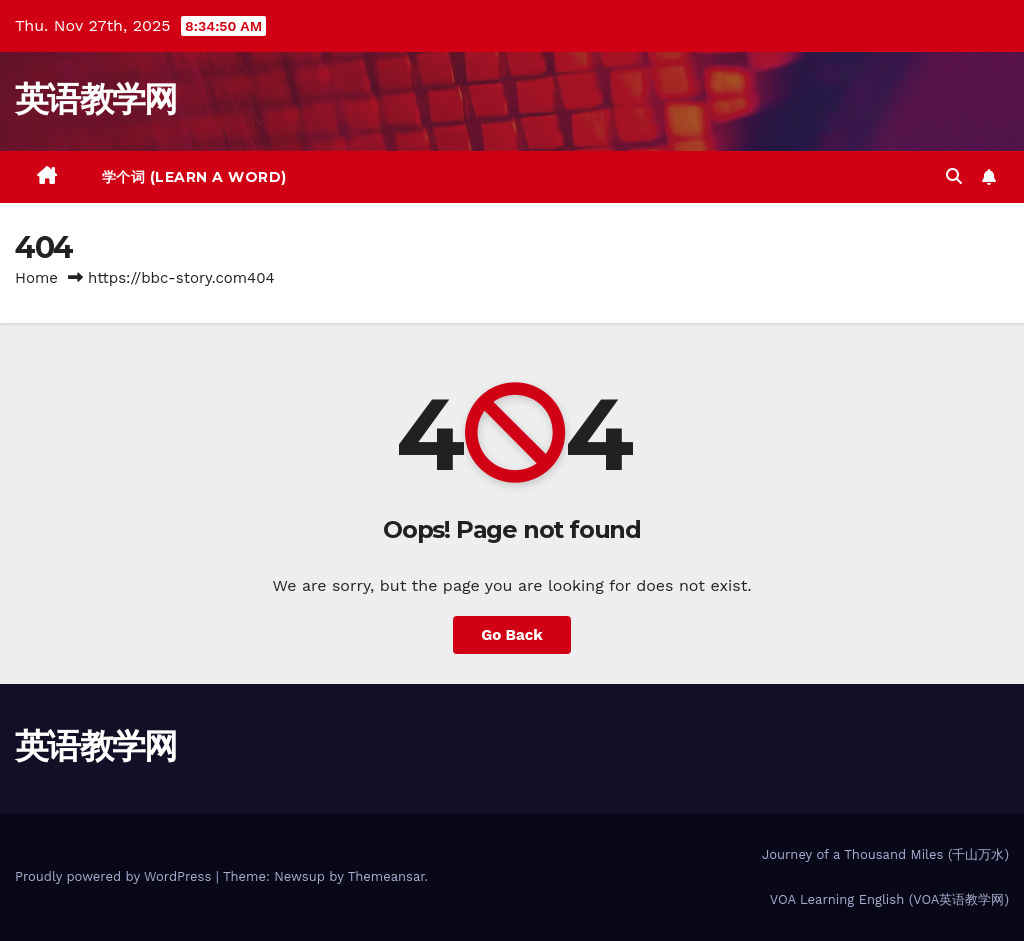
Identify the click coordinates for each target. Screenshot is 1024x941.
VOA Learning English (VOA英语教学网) (889, 899)
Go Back (512, 635)
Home (36, 278)
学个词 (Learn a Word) (194, 177)
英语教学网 (96, 99)
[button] (954, 176)
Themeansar (386, 876)
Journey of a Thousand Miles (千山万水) (885, 854)
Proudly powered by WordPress (115, 876)
